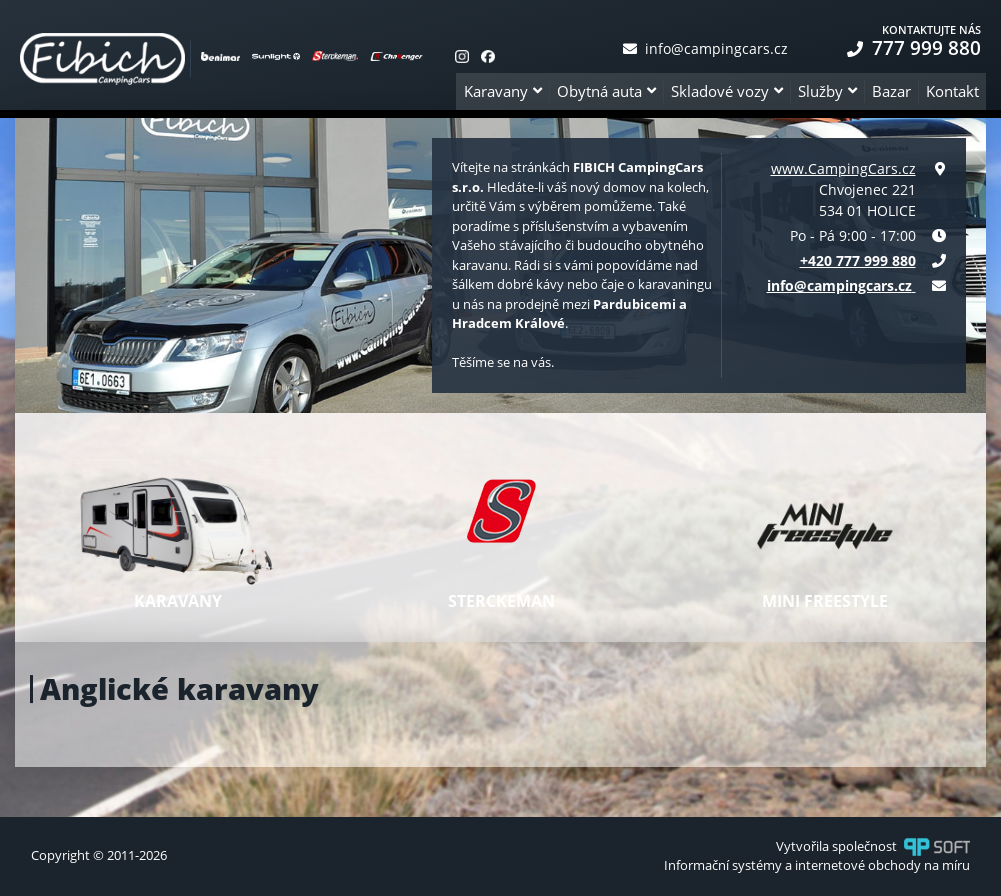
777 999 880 (914, 48)
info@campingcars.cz (705, 48)
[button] (502, 92)
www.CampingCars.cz (843, 168)
